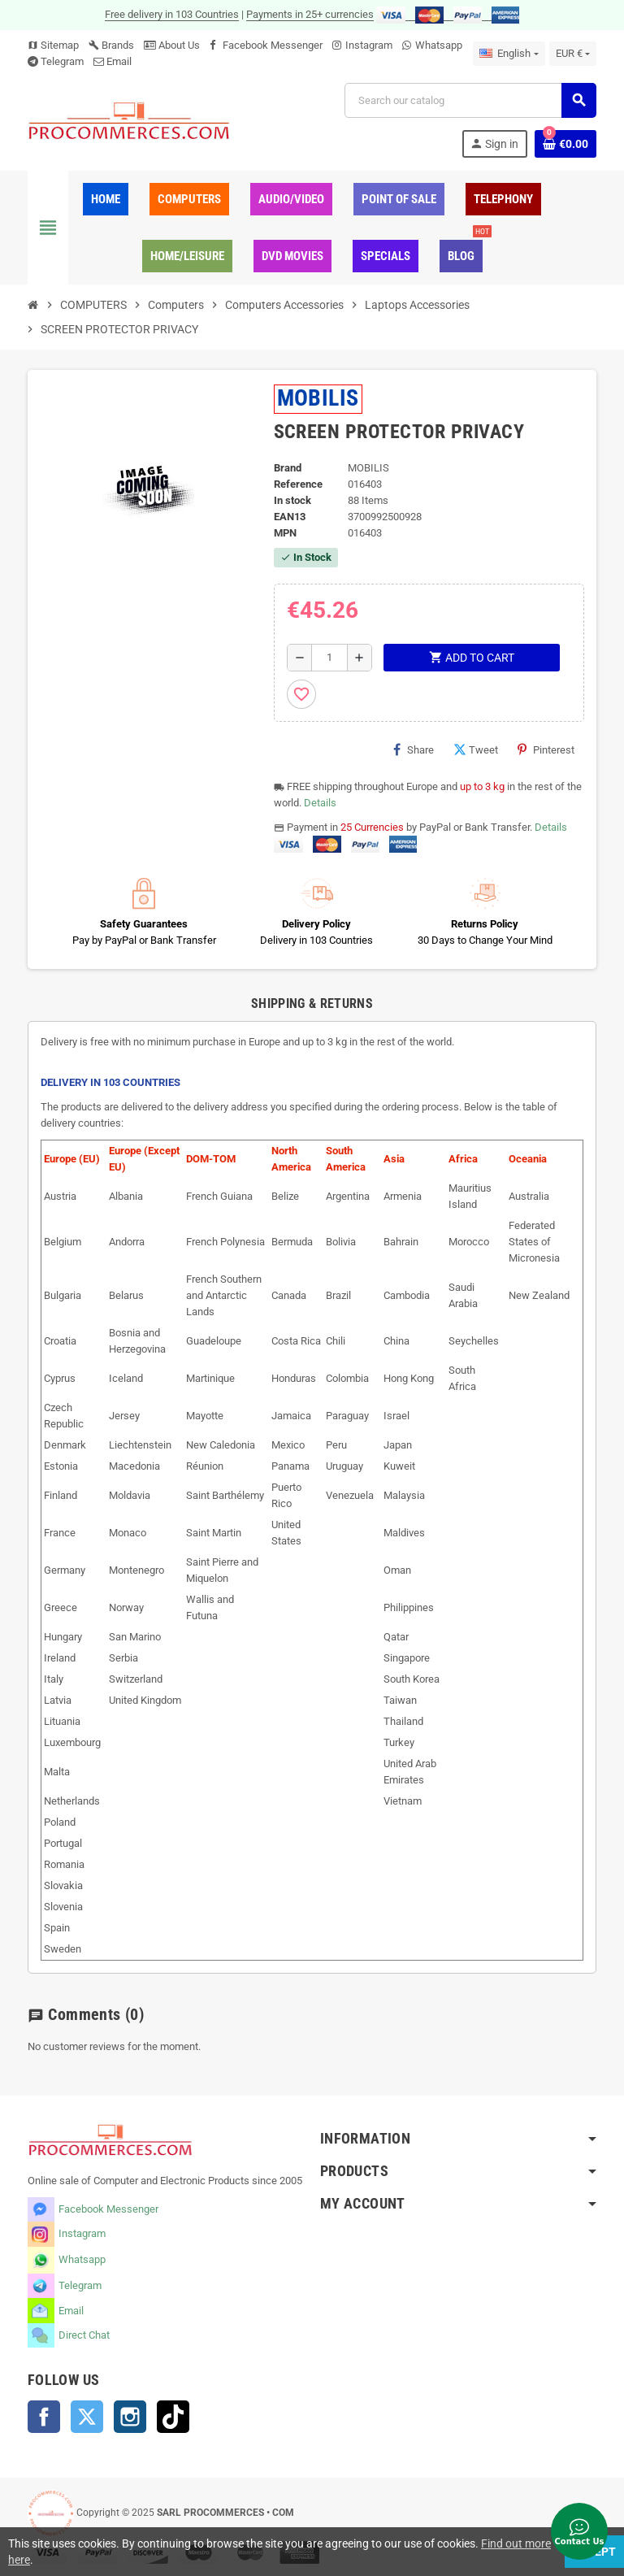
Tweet (475, 749)
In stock (292, 500)
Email (119, 61)
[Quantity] (329, 658)
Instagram (368, 45)
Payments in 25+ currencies (310, 14)
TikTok (173, 2416)
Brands (111, 45)
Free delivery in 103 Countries (172, 14)
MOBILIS (318, 397)
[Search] (470, 100)
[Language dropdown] (508, 53)
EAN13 (290, 516)
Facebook (44, 2416)
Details (320, 803)
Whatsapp (438, 45)
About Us (172, 45)
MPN (285, 533)
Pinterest (546, 749)
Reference (298, 484)
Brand (287, 468)
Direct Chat (84, 2335)
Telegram (62, 61)
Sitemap (53, 45)
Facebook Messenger (273, 45)
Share (413, 749)
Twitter (87, 2416)
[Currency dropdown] (572, 53)
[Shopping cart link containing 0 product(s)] (565, 144)
